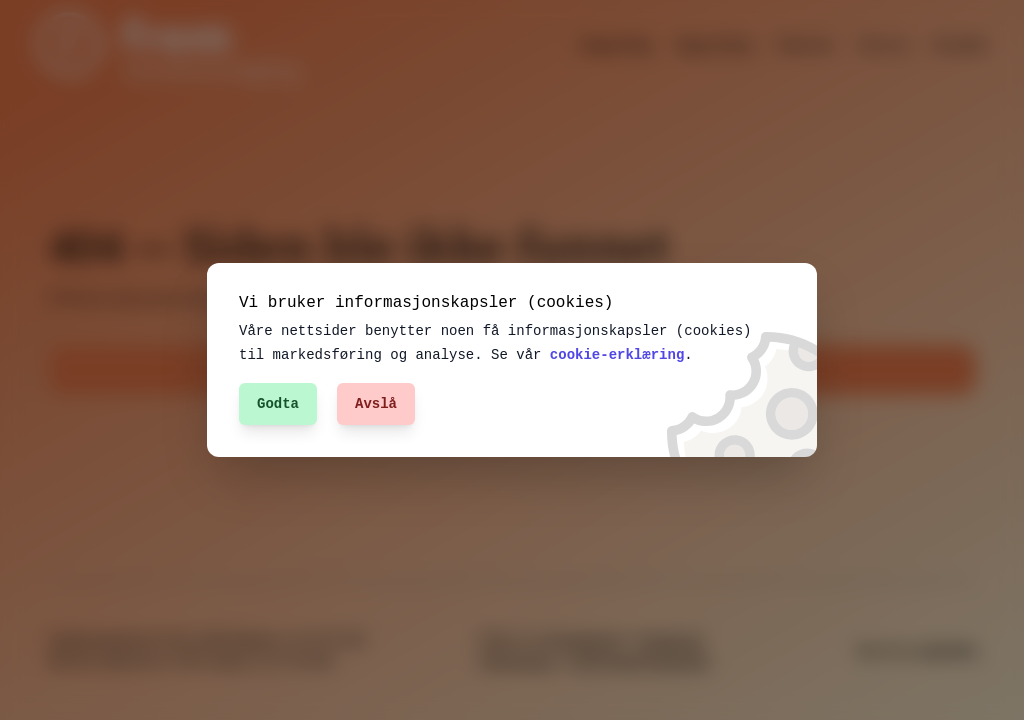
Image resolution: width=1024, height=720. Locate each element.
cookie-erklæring (583, 354)
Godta (278, 403)
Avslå (376, 403)
